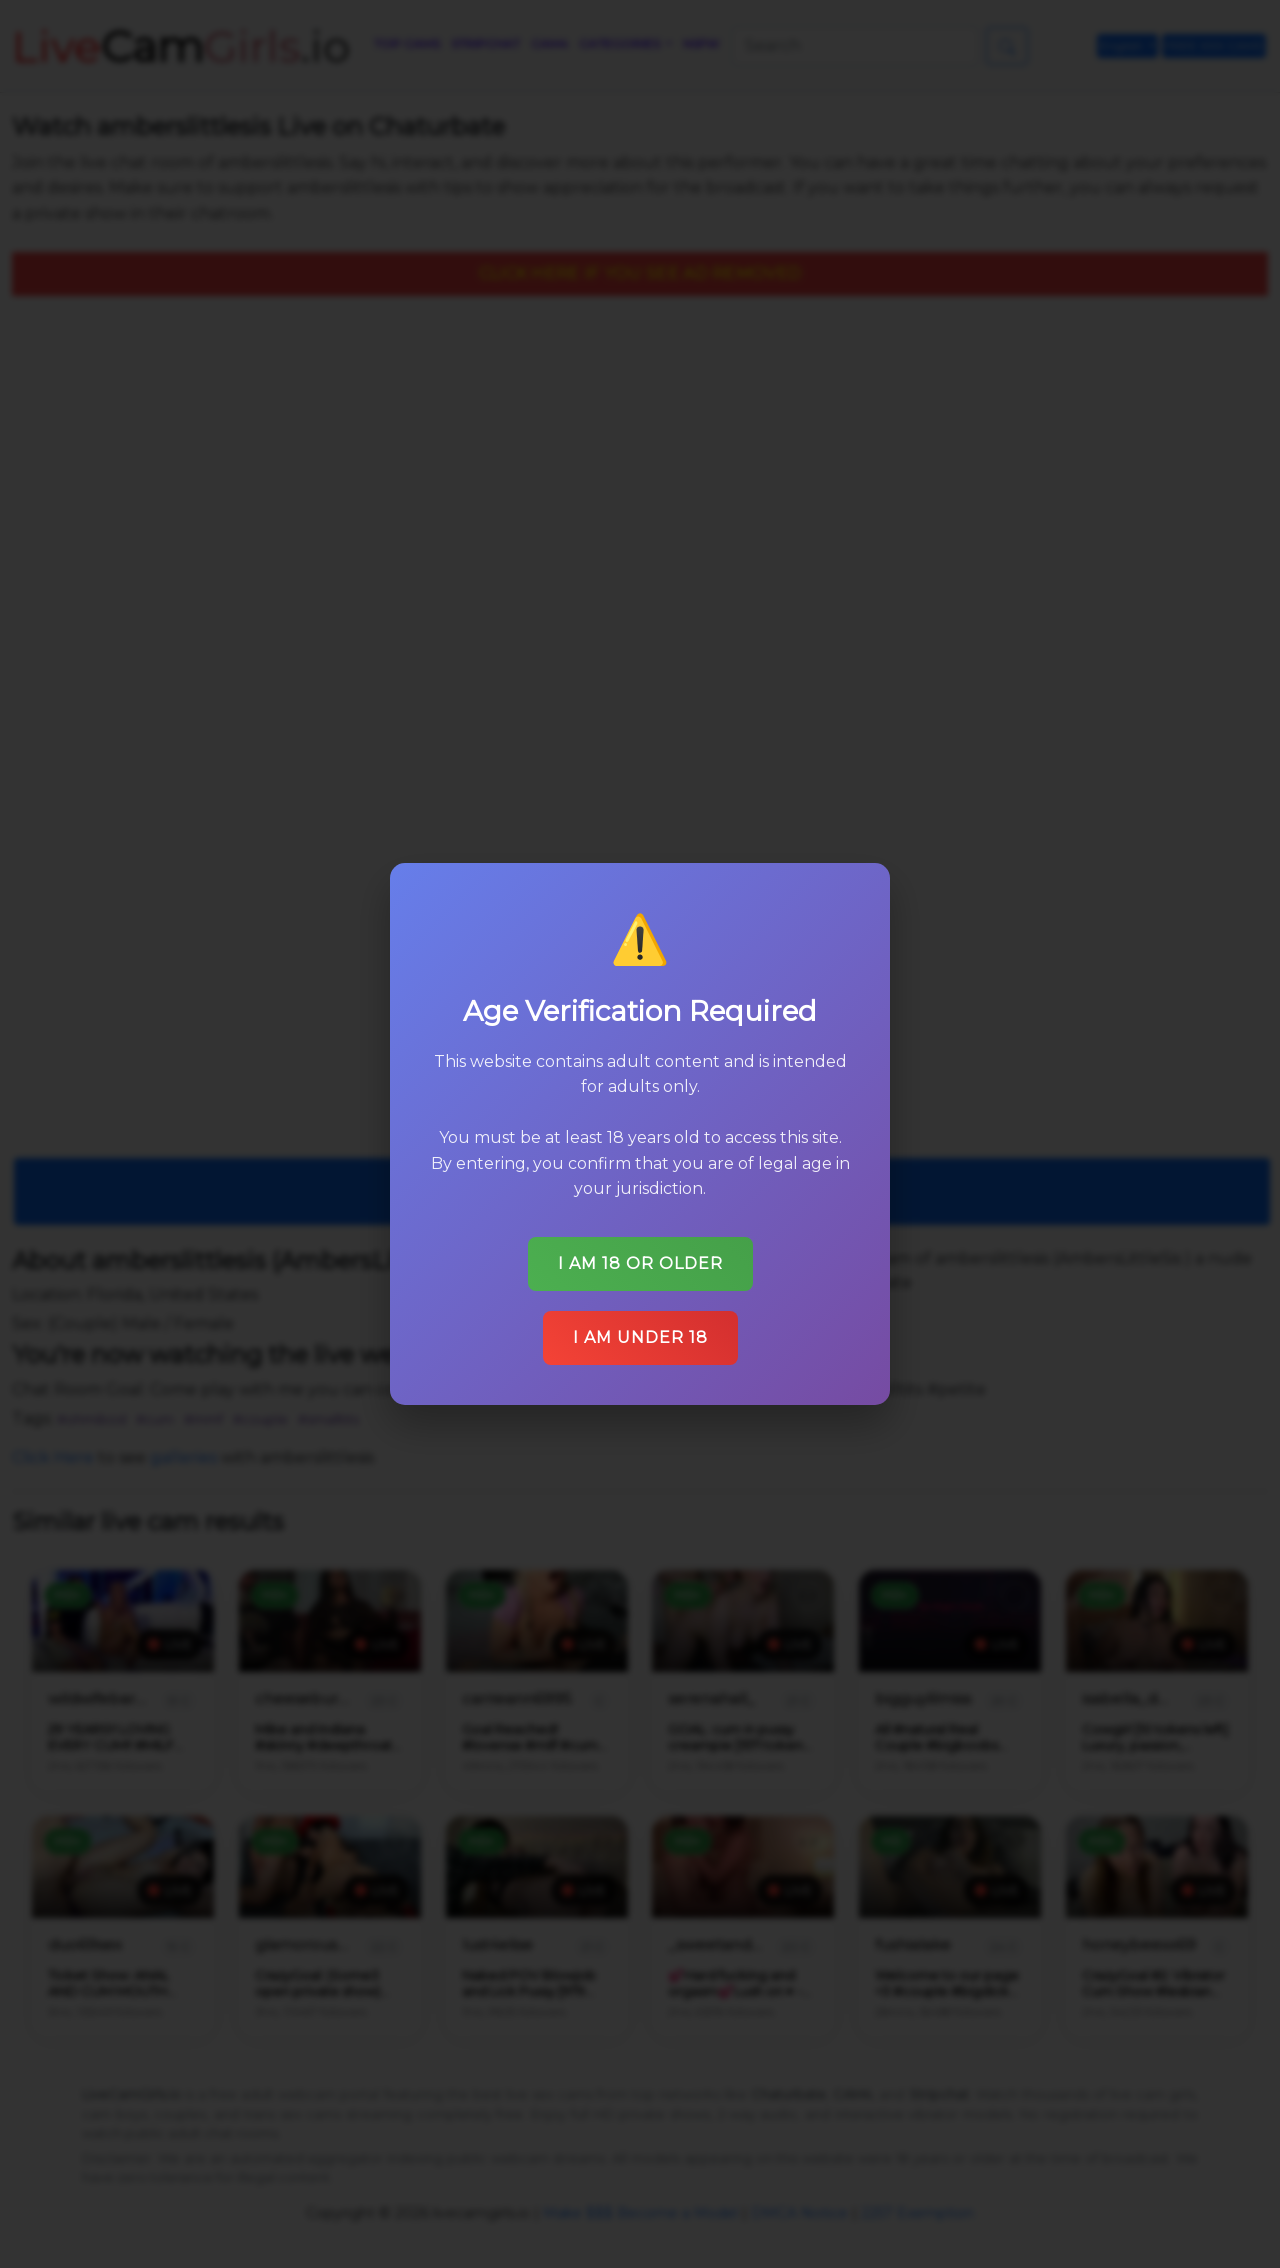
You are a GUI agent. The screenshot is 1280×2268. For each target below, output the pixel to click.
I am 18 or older (640, 1262)
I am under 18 (640, 1336)
